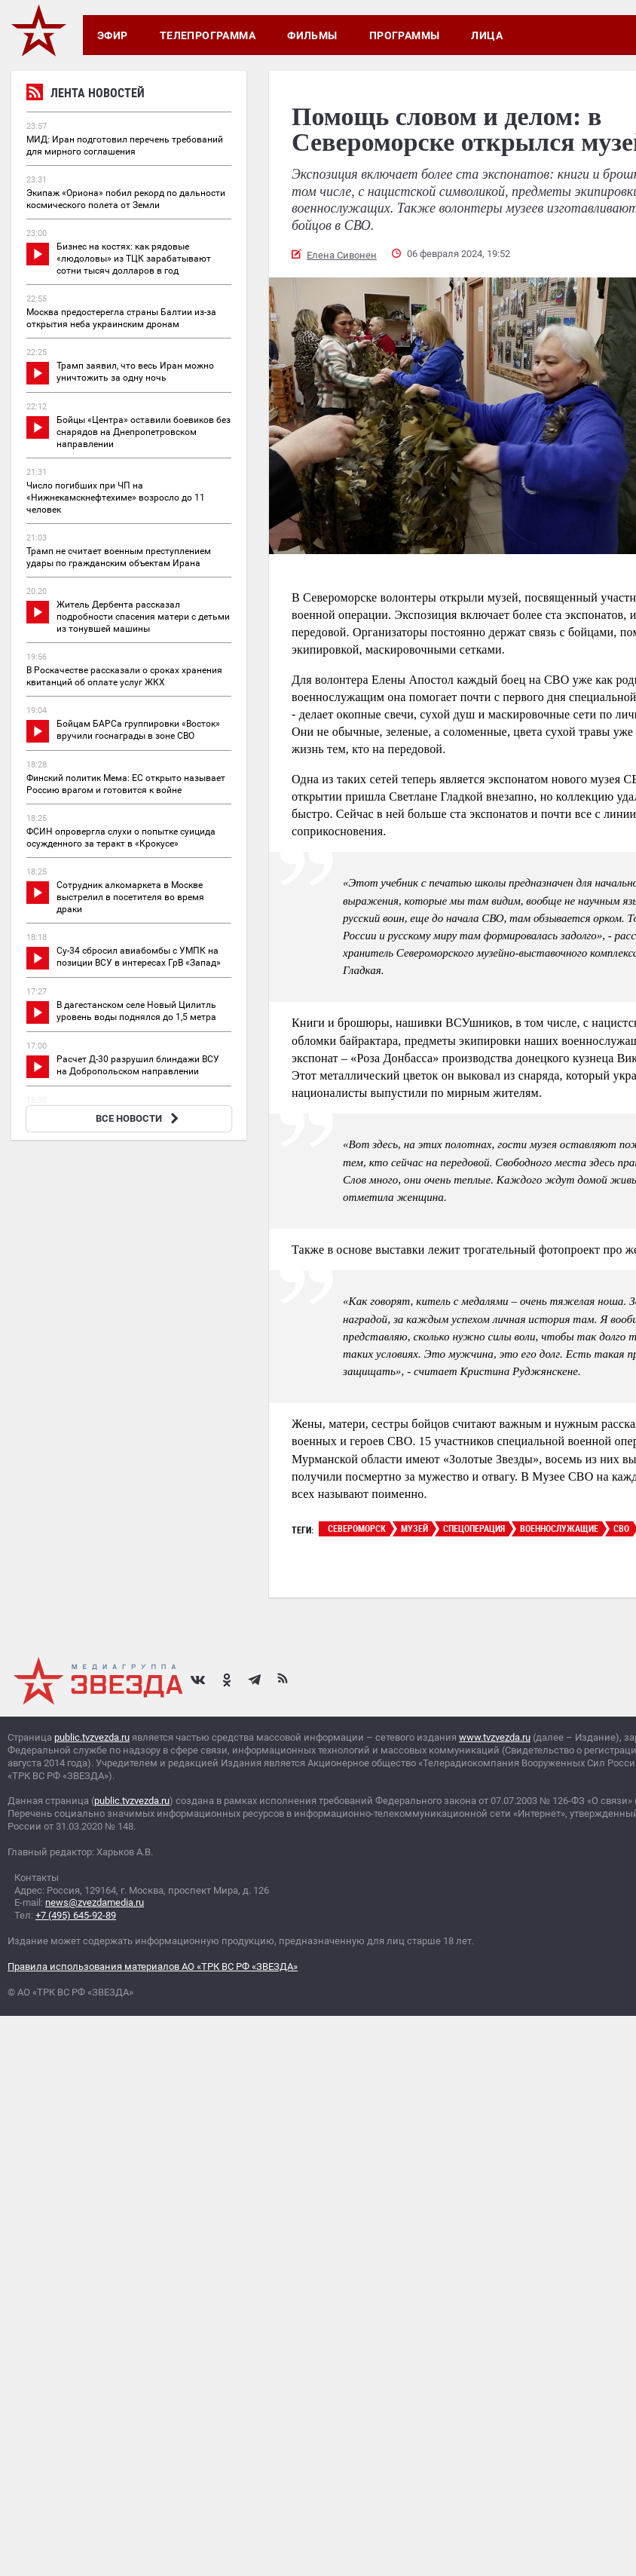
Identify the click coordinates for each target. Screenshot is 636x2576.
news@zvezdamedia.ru (94, 1902)
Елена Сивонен (342, 255)
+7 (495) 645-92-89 (75, 1915)
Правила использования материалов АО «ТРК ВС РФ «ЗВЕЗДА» (153, 1966)
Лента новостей (85, 95)
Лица (487, 35)
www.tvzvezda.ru (495, 1737)
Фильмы (312, 35)
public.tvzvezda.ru (92, 1737)
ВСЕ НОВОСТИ (139, 1118)
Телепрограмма (207, 35)
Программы (404, 35)
